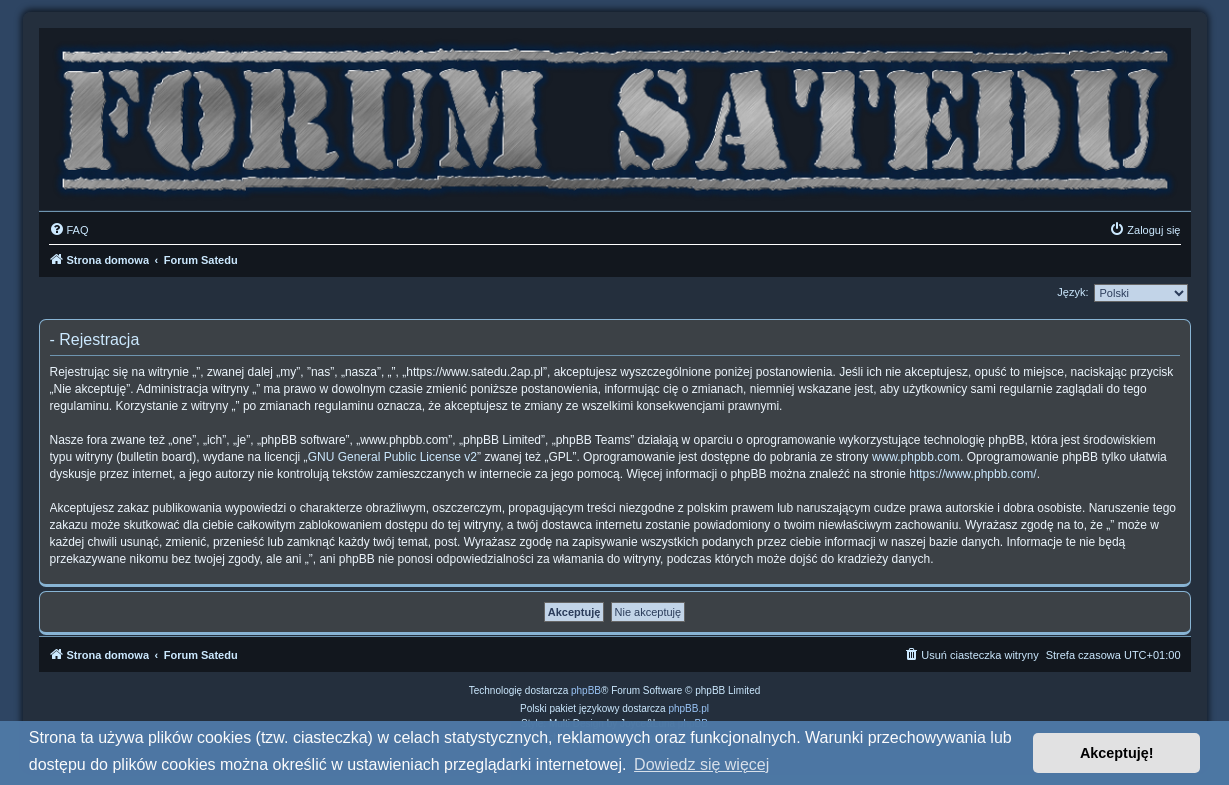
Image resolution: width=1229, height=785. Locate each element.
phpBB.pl (688, 708)
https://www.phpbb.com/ (972, 474)
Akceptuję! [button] (1117, 753)
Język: (1072, 292)
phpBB (586, 690)
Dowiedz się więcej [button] (701, 764)
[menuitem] (69, 230)
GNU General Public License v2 (392, 457)
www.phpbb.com (916, 457)
